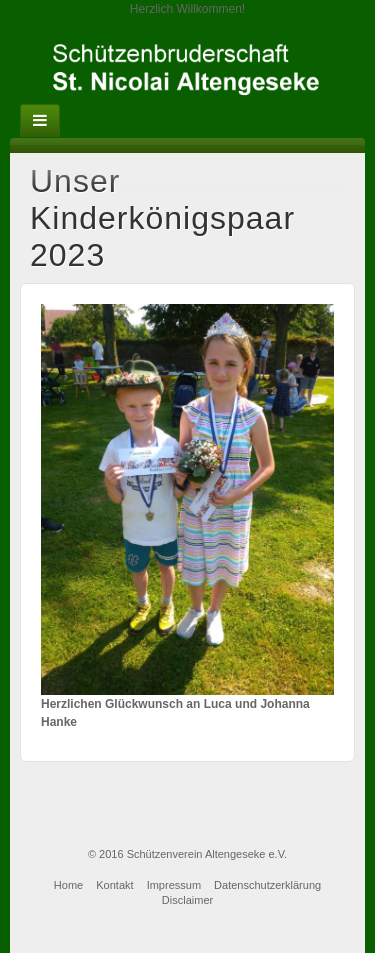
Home (68, 885)
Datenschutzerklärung (267, 885)
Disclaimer (187, 900)
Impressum (174, 885)
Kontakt (114, 885)
